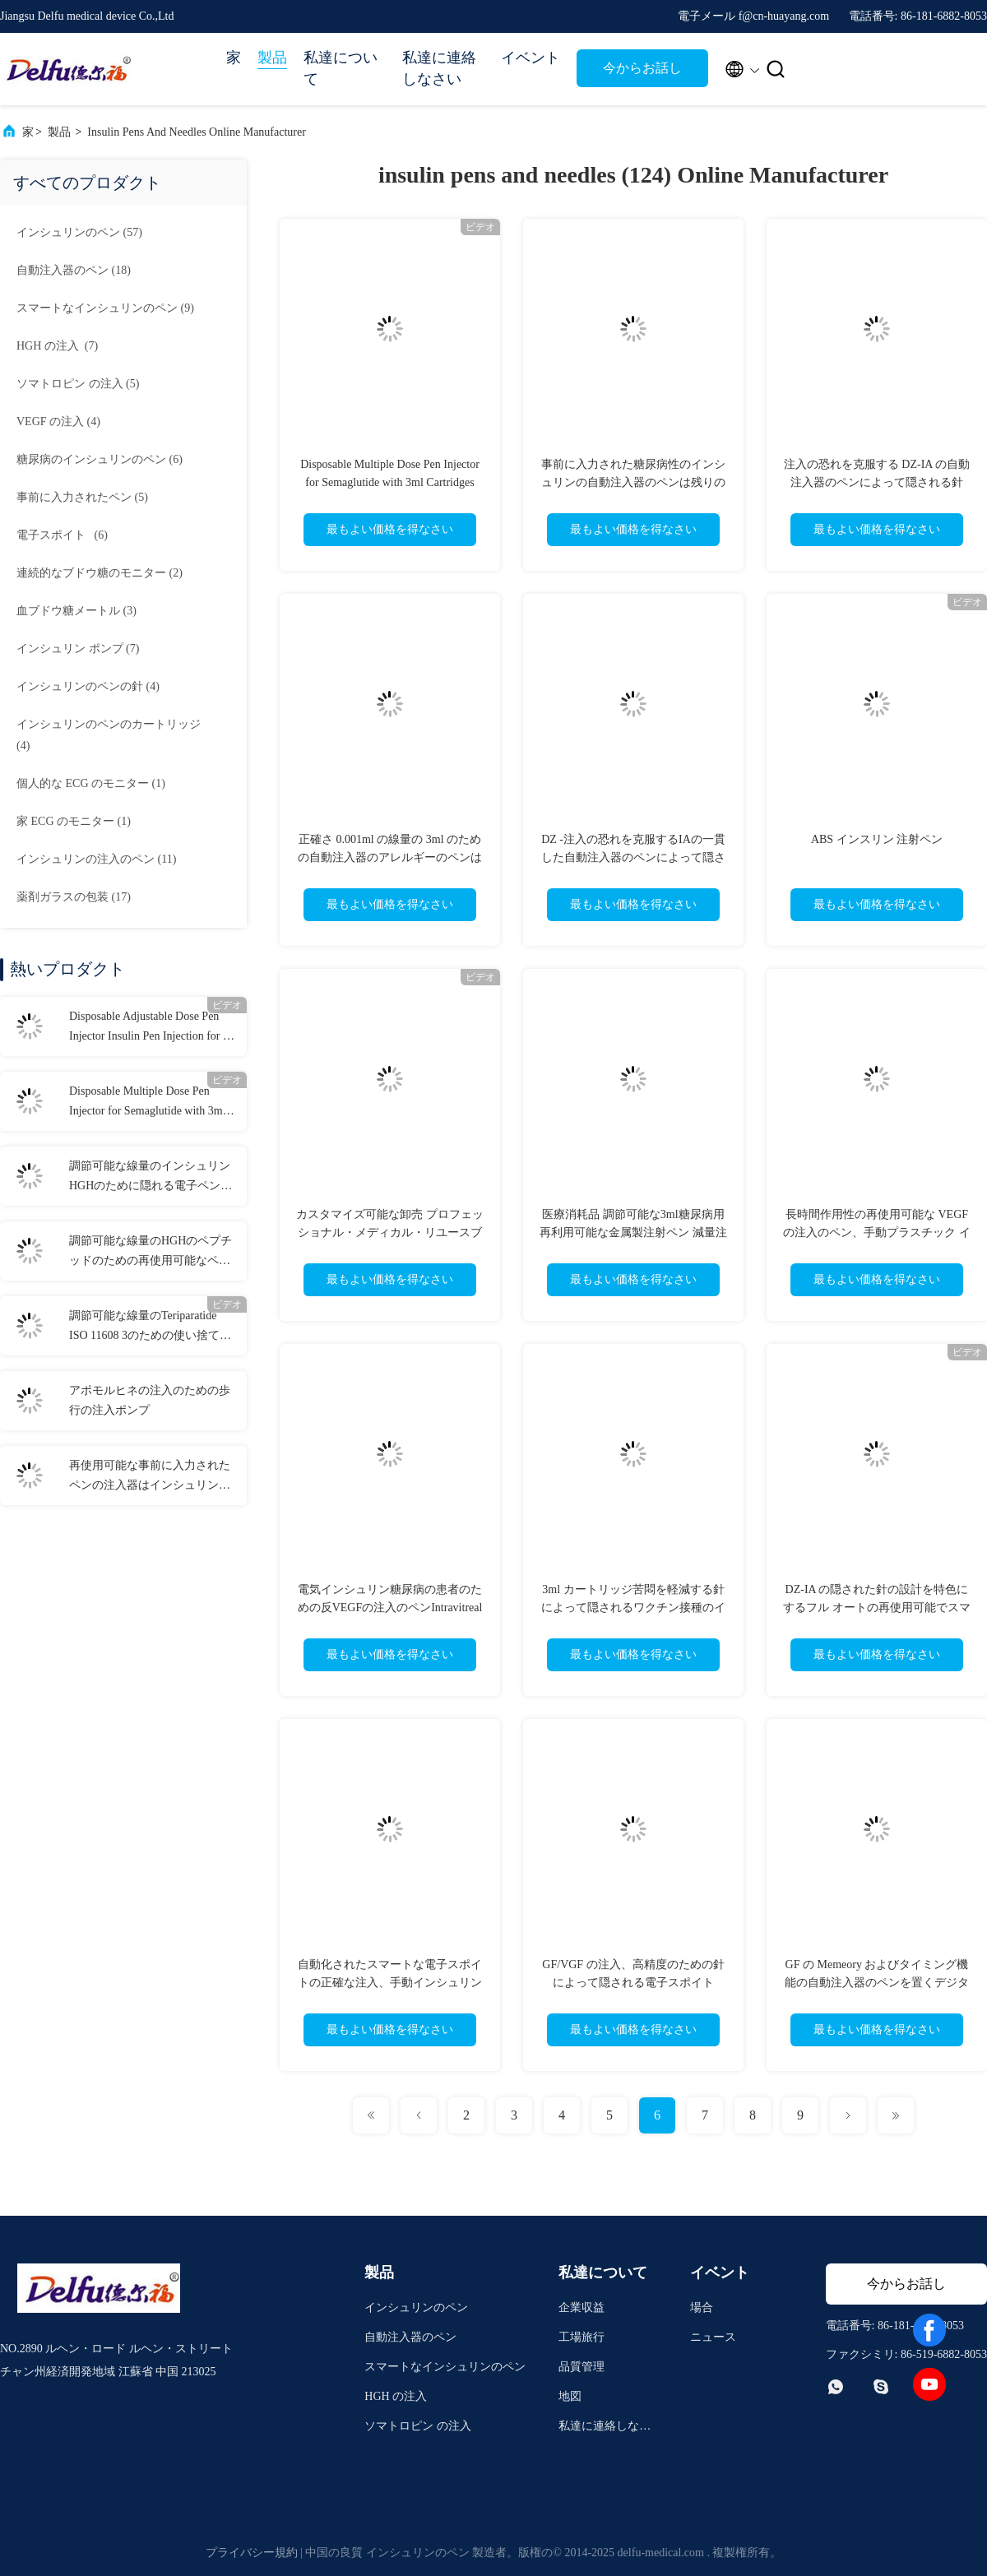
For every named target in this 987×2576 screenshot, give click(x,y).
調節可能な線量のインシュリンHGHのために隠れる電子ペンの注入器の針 (150, 1178)
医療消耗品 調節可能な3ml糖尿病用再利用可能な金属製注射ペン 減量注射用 (633, 1232)
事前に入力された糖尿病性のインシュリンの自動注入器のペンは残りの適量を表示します (633, 482)
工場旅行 (581, 2337)
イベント (530, 57)
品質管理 (581, 2367)
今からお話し (642, 67)
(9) (105, 308)
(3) (76, 611)
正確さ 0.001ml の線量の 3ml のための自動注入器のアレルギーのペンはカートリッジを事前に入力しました (390, 857)
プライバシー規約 (252, 2552)
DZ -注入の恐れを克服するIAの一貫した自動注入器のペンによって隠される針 (633, 857)
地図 (570, 2396)
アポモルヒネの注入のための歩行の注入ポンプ (149, 1400)
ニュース (713, 2337)
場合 (701, 2307)
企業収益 (581, 2307)
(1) (90, 783)
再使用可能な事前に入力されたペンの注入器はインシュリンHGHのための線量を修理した (149, 1477)
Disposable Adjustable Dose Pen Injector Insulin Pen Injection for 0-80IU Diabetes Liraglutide (151, 1028)
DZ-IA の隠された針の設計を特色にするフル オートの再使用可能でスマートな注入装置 (877, 1607)
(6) (99, 459)
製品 (272, 57)
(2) (99, 573)
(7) (57, 346)
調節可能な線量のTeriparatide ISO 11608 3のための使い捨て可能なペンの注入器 (150, 1327)
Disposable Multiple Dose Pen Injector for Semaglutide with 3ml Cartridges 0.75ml (147, 1103)
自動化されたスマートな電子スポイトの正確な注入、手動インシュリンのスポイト (390, 1982)
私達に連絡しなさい (439, 68)
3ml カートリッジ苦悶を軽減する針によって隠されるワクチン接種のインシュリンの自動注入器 (633, 1607)
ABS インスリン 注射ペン (877, 839)
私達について (341, 68)
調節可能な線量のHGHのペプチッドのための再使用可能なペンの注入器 (150, 1253)
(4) (58, 421)
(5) (77, 384)
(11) (96, 859)
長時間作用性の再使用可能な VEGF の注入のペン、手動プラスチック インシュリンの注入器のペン (877, 1232)
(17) (73, 897)
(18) (73, 270)
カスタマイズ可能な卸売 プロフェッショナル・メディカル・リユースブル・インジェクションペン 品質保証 (390, 1232)
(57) (79, 232)
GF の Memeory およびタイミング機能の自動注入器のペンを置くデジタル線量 (877, 1982)
